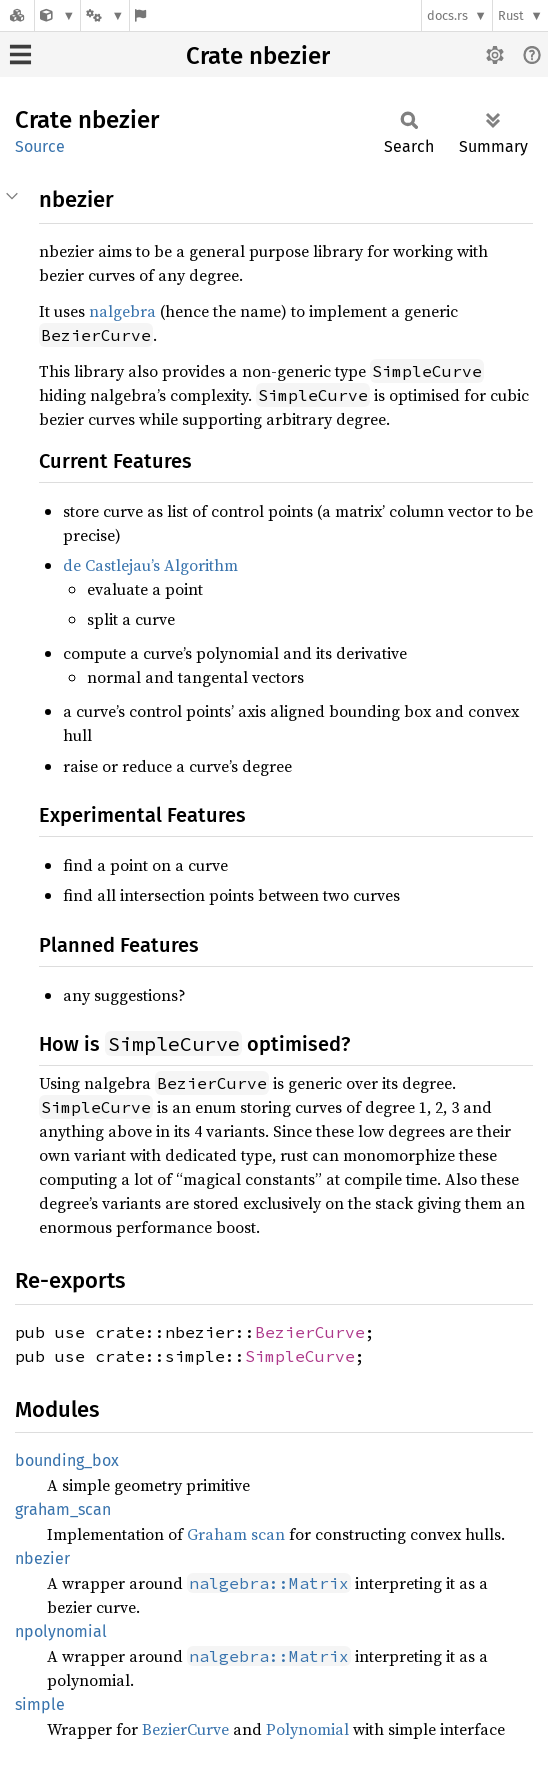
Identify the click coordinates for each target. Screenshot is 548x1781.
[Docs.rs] (17, 15)
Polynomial (307, 1729)
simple (40, 1704)
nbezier (42, 1558)
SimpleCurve (300, 1356)
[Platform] (105, 15)
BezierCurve (310, 1332)
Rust (511, 15)
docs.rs (447, 15)
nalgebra (122, 311)
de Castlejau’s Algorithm (150, 565)
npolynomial (61, 1631)
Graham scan (236, 1534)
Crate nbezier (258, 56)
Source (40, 146)
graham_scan (63, 1509)
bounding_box (67, 1460)
